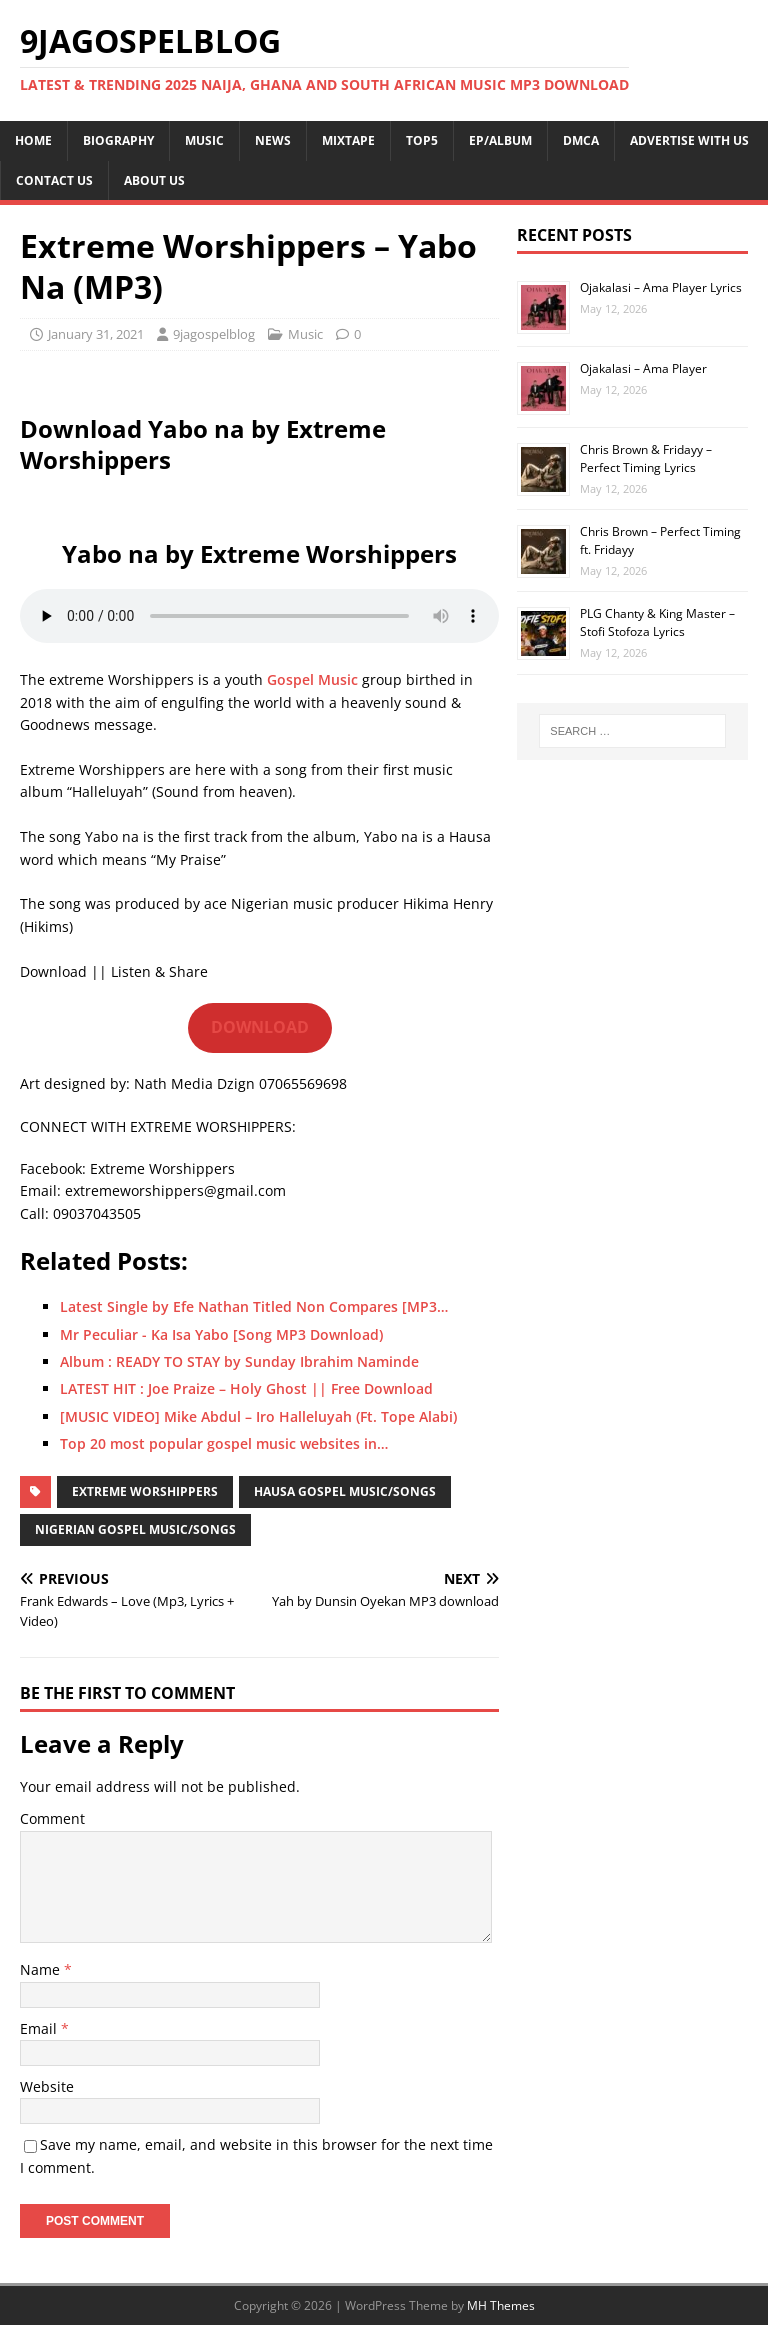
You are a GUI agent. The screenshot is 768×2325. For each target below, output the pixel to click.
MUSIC (204, 140)
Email (40, 2028)
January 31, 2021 (96, 334)
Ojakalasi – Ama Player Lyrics (661, 287)
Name (42, 1969)
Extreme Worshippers (145, 1491)
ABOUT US (154, 180)
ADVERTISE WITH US (689, 140)
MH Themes (501, 2305)
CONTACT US (54, 180)
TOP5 (422, 140)
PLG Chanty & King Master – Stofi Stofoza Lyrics (657, 622)
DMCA (581, 140)
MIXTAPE (348, 140)
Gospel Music (312, 679)
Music (305, 334)
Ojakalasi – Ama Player (643, 368)
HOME (33, 140)
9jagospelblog (214, 334)
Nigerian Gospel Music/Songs (135, 1529)
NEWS (273, 140)
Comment (52, 1818)
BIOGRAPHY (118, 140)
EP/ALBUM (500, 140)
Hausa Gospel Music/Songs (345, 1491)
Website (47, 2086)
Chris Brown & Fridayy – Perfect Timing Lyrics (646, 458)
